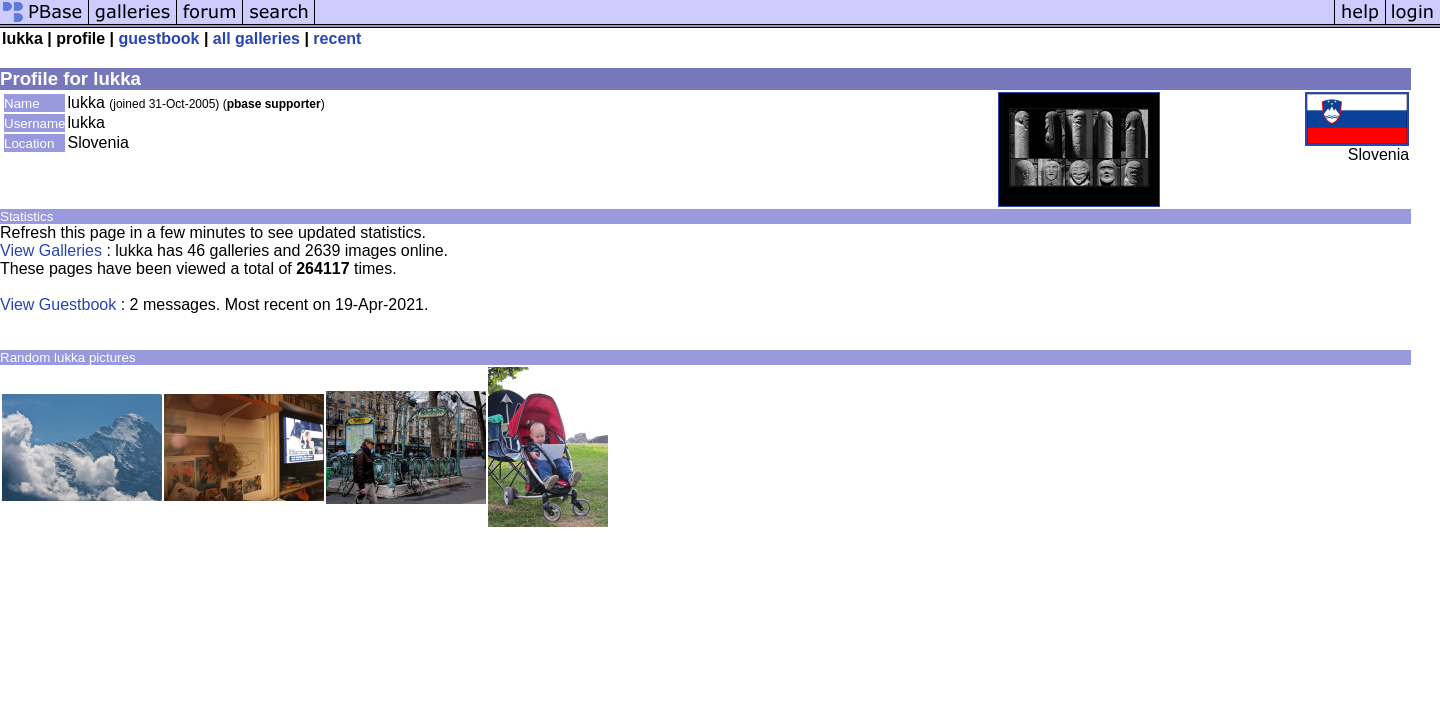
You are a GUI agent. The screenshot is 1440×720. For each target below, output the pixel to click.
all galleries (256, 38)
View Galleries (51, 250)
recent (337, 38)
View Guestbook (58, 304)
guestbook (159, 38)
